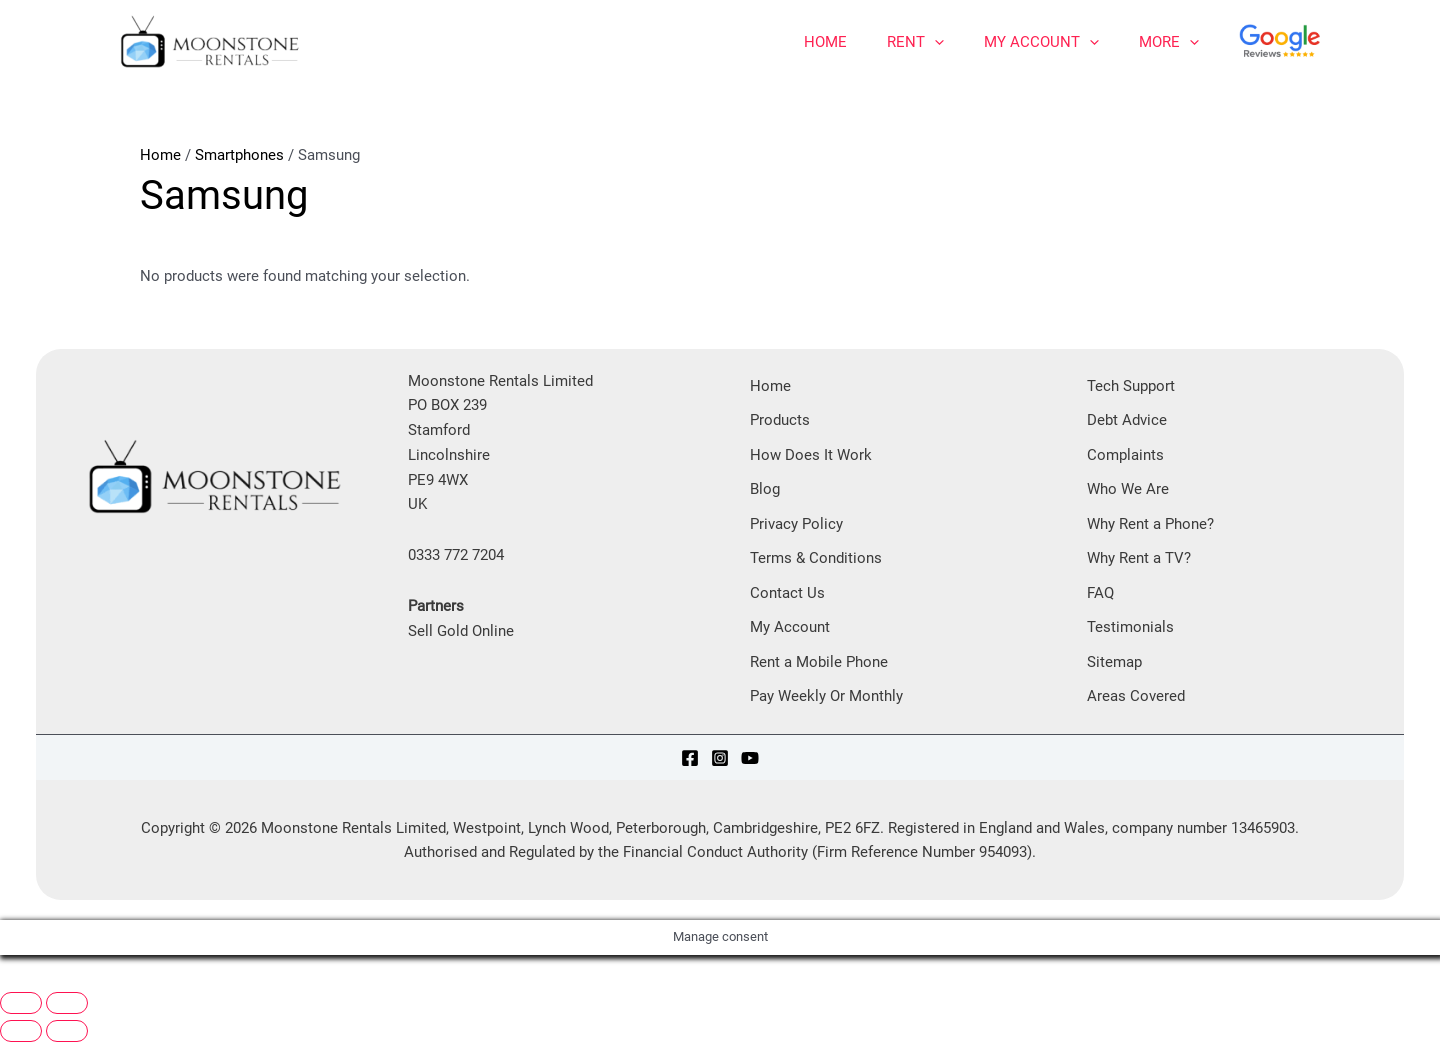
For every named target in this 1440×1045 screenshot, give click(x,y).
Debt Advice (1127, 420)
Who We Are (1128, 490)
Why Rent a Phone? (1150, 525)
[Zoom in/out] (21, 1006)
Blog (765, 490)
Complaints (1125, 455)
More (1169, 42)
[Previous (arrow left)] (21, 1034)
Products (780, 420)
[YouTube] (750, 760)
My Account (1041, 42)
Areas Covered (1136, 698)
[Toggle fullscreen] (67, 1006)
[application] (934, 42)
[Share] (116, 982)
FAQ (1100, 594)
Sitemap (1114, 664)
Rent (915, 42)
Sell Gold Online (461, 631)
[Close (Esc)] (168, 982)
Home (825, 42)
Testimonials (1130, 629)
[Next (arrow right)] (67, 1034)
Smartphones (239, 155)
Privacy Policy (796, 525)
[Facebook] (690, 760)
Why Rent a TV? (1139, 559)
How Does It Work (811, 455)
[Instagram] (720, 760)
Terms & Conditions (816, 559)
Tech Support (1131, 386)
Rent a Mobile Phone (819, 664)
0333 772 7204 (456, 555)
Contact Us (787, 594)
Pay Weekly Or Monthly (826, 698)
